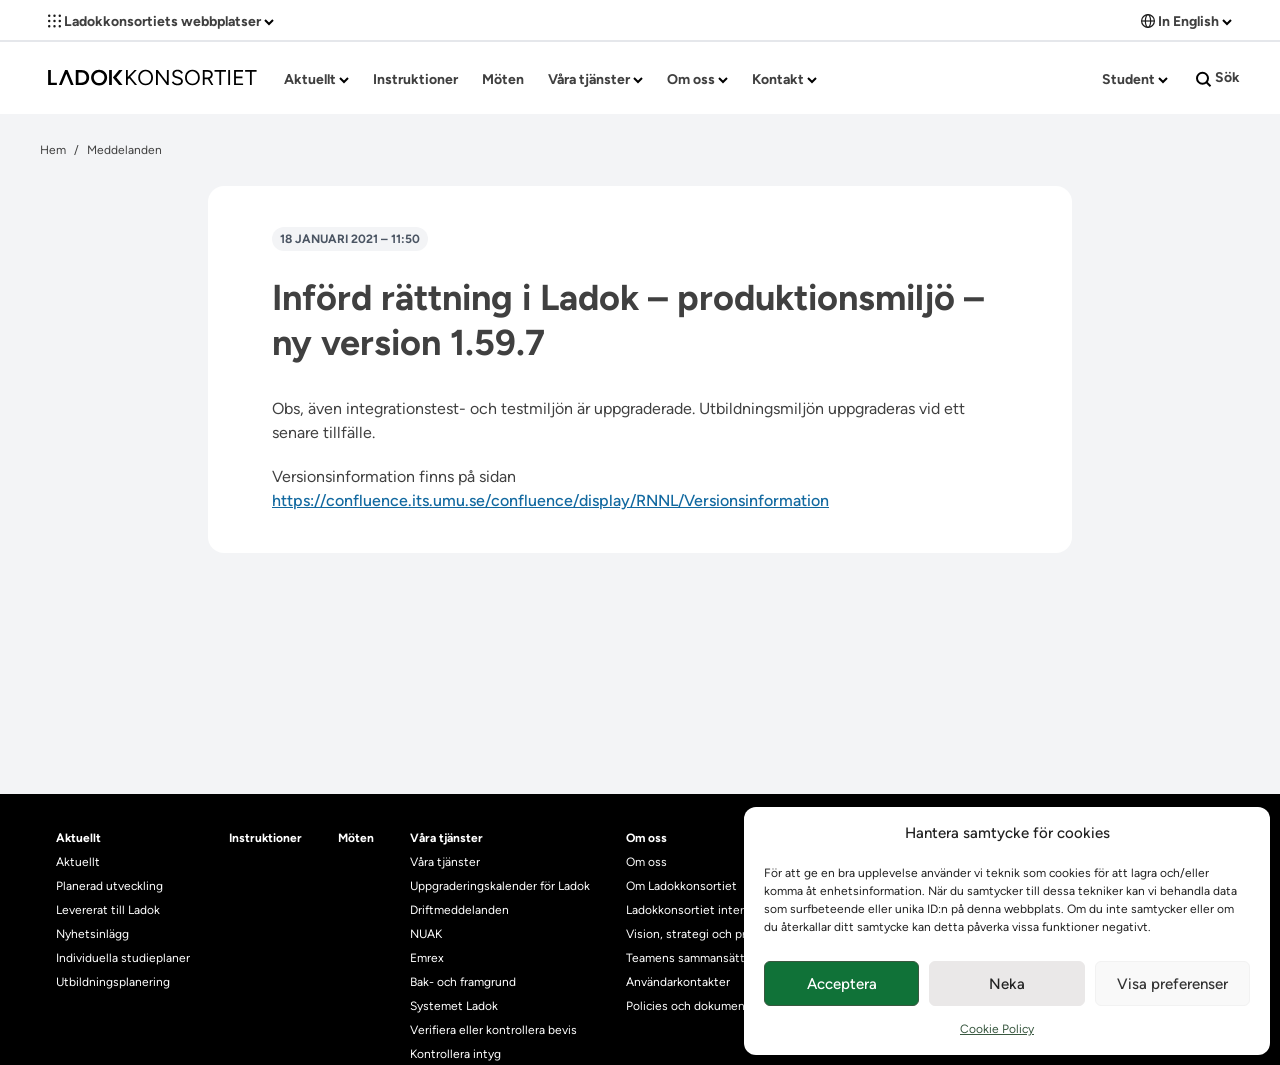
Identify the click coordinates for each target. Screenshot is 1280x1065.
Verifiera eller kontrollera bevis (493, 1030)
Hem (53, 150)
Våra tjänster (595, 79)
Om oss (697, 79)
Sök (1218, 78)
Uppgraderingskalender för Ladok (500, 886)
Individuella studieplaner (124, 958)
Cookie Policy (997, 1029)
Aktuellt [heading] (78, 838)
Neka (1007, 984)
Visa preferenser (1172, 984)
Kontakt (784, 79)
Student (1135, 79)
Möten (503, 79)
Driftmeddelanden (459, 910)
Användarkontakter (678, 982)
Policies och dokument (688, 1006)
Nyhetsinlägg (92, 934)
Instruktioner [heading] (265, 838)
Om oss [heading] (646, 838)
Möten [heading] (356, 838)
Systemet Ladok (454, 1006)
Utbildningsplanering (113, 982)
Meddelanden (124, 150)
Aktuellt (316, 79)
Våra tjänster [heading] (446, 838)
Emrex (427, 958)
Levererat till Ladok (108, 910)
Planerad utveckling (109, 886)
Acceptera (842, 984)
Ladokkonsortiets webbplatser (161, 21)
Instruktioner (415, 79)
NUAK (426, 934)
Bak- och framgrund (463, 982)
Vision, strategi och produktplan (713, 934)
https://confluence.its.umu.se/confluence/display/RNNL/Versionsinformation (550, 500)
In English (1186, 21)
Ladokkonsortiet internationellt (711, 910)
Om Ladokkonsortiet (681, 886)
